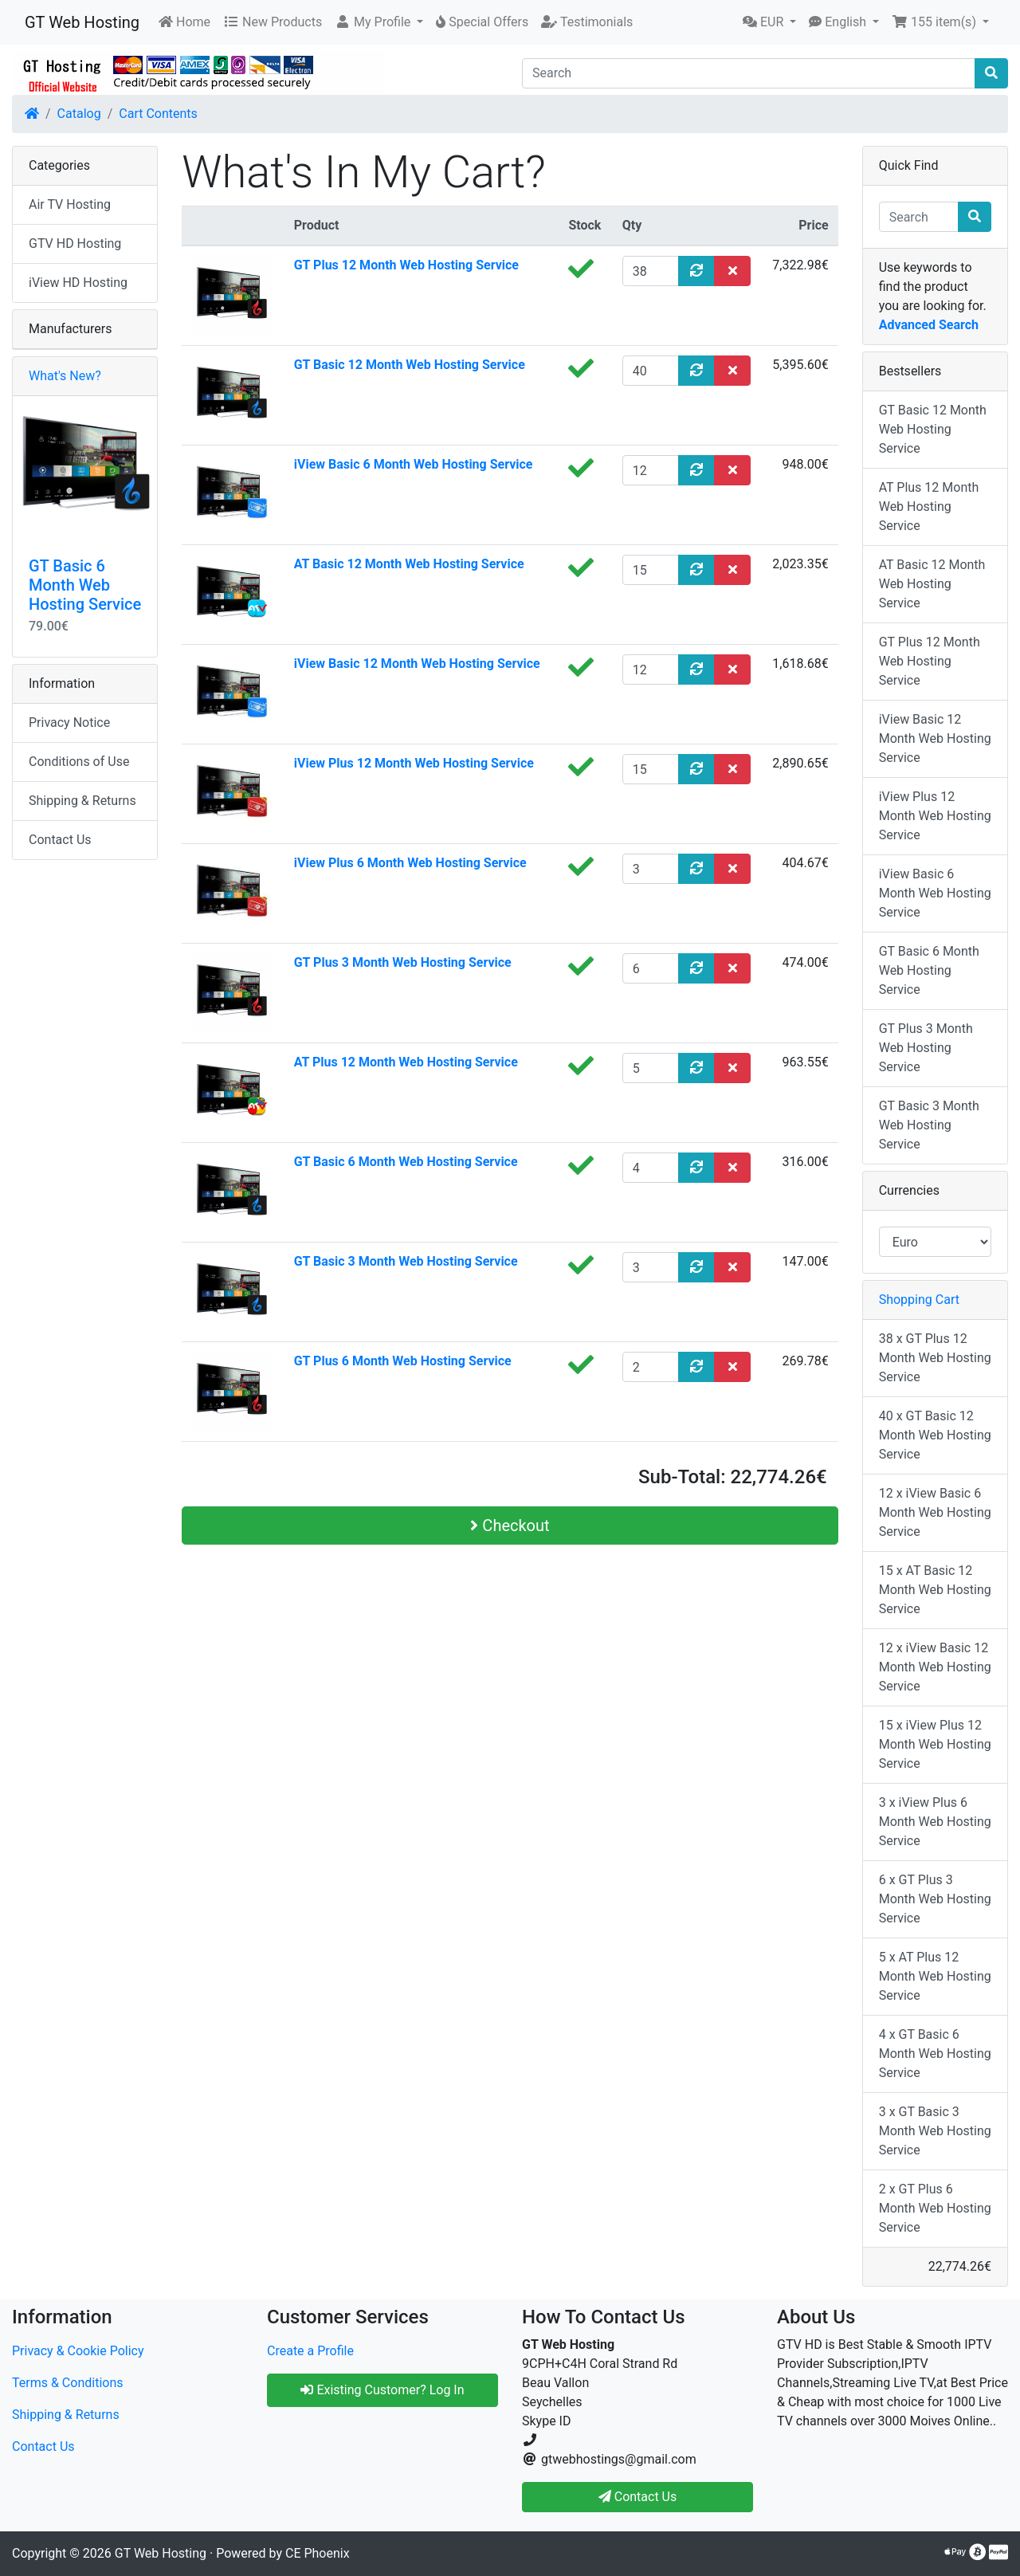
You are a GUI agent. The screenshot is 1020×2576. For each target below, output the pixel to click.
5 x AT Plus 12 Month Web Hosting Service (935, 1976)
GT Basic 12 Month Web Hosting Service (409, 364)
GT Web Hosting (82, 22)
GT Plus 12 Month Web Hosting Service (406, 265)
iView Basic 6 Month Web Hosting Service (413, 464)
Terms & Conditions (68, 2382)
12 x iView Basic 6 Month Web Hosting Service (935, 1512)
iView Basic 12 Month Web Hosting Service (417, 663)
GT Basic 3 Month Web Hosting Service (406, 1261)
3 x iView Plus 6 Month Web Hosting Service (935, 1821)
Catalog (79, 113)
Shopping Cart (919, 1299)
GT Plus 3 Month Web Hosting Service (403, 962)
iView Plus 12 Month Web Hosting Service (414, 763)
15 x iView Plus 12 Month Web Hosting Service (935, 1744)
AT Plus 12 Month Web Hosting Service (406, 1062)
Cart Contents (158, 113)
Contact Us (60, 839)
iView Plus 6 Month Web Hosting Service (410, 862)
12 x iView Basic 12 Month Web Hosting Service (935, 1667)
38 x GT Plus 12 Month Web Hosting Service (935, 1357)
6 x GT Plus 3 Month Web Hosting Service (935, 1899)
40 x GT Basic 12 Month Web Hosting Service (935, 1435)
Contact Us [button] (637, 2496)
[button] (379, 22)
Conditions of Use (79, 761)
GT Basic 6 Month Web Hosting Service (406, 1161)
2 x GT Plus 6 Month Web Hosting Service (935, 2208)
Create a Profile (310, 2350)
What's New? (65, 375)
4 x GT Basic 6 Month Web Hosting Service (935, 2053)
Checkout (509, 1525)
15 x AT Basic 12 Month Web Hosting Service (935, 1589)
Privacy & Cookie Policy (78, 2350)
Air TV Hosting (70, 204)
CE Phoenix (317, 2553)
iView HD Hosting (78, 282)
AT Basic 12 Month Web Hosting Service (409, 563)
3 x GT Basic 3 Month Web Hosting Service (935, 2131)
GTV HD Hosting (75, 243)
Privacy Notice (69, 722)
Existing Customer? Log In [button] (382, 2389)
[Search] (748, 73)
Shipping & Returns (82, 800)
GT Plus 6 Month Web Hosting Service (403, 1360)
